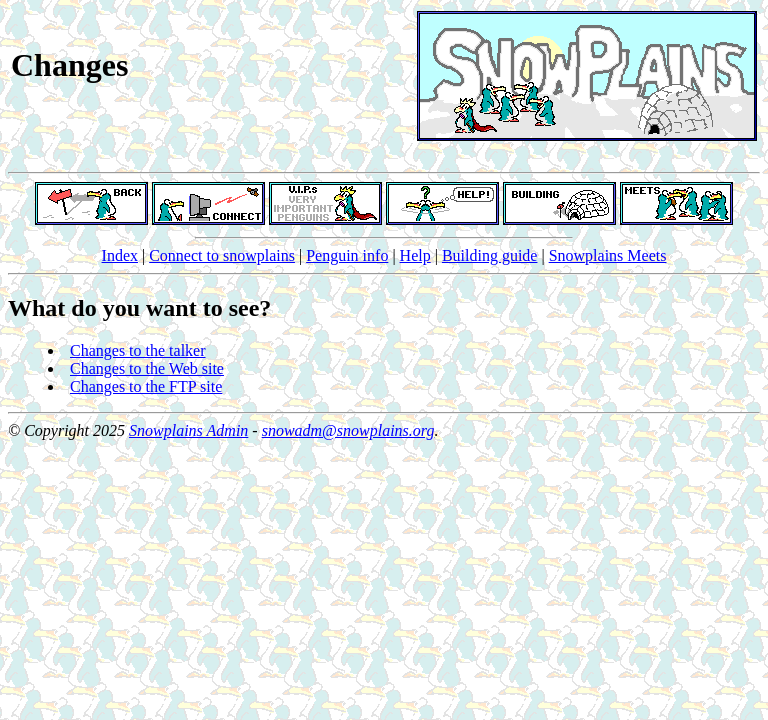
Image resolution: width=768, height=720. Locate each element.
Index (120, 255)
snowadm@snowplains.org (348, 430)
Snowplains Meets (608, 255)
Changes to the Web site (147, 368)
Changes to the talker (138, 350)
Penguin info (347, 255)
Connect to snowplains (222, 255)
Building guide (490, 255)
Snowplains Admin (188, 430)
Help (415, 255)
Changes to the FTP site (146, 386)
